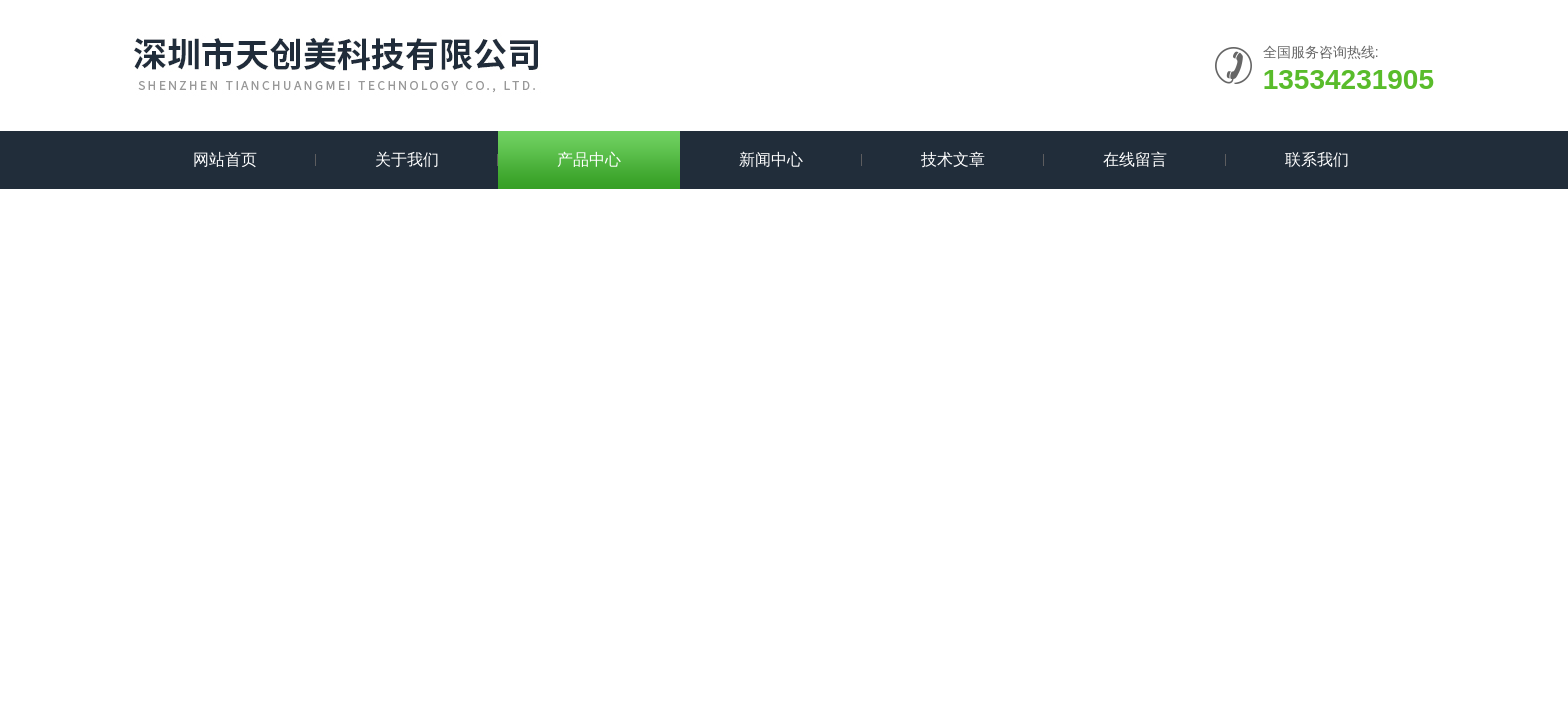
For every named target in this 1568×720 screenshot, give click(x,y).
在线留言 (1135, 159)
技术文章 (953, 159)
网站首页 (225, 159)
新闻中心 (771, 159)
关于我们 (407, 159)
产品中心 (589, 159)
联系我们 (1317, 159)
